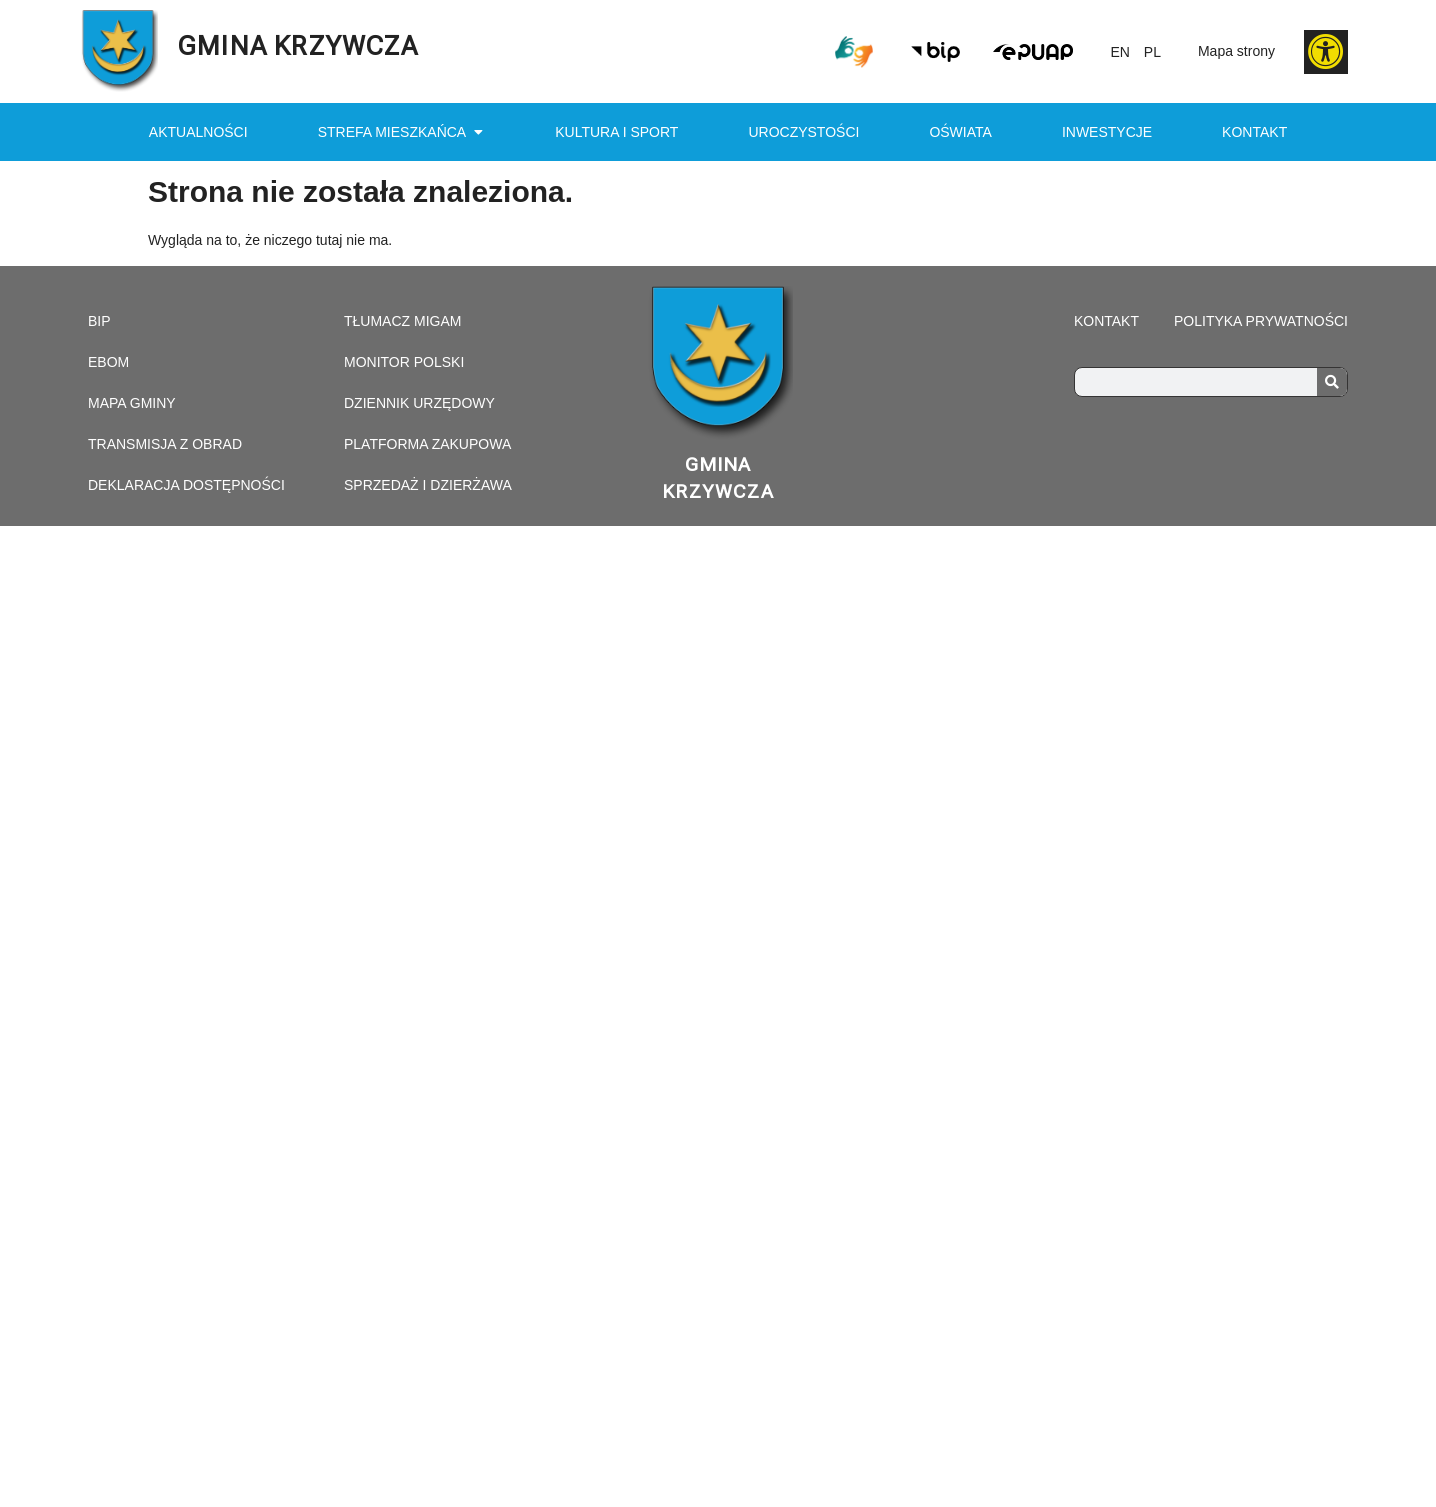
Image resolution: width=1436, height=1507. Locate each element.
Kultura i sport (616, 132)
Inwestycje (1107, 132)
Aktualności (198, 132)
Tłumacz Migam (402, 321)
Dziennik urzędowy (419, 403)
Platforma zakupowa (427, 444)
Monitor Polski (404, 362)
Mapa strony (1236, 51)
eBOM (108, 362)
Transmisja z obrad (165, 444)
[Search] (1332, 382)
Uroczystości (803, 132)
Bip (99, 321)
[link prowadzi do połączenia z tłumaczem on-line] (854, 52)
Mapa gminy (132, 403)
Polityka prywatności (1261, 321)
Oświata (960, 132)
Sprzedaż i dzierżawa (428, 485)
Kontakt (1254, 132)
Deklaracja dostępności (186, 485)
